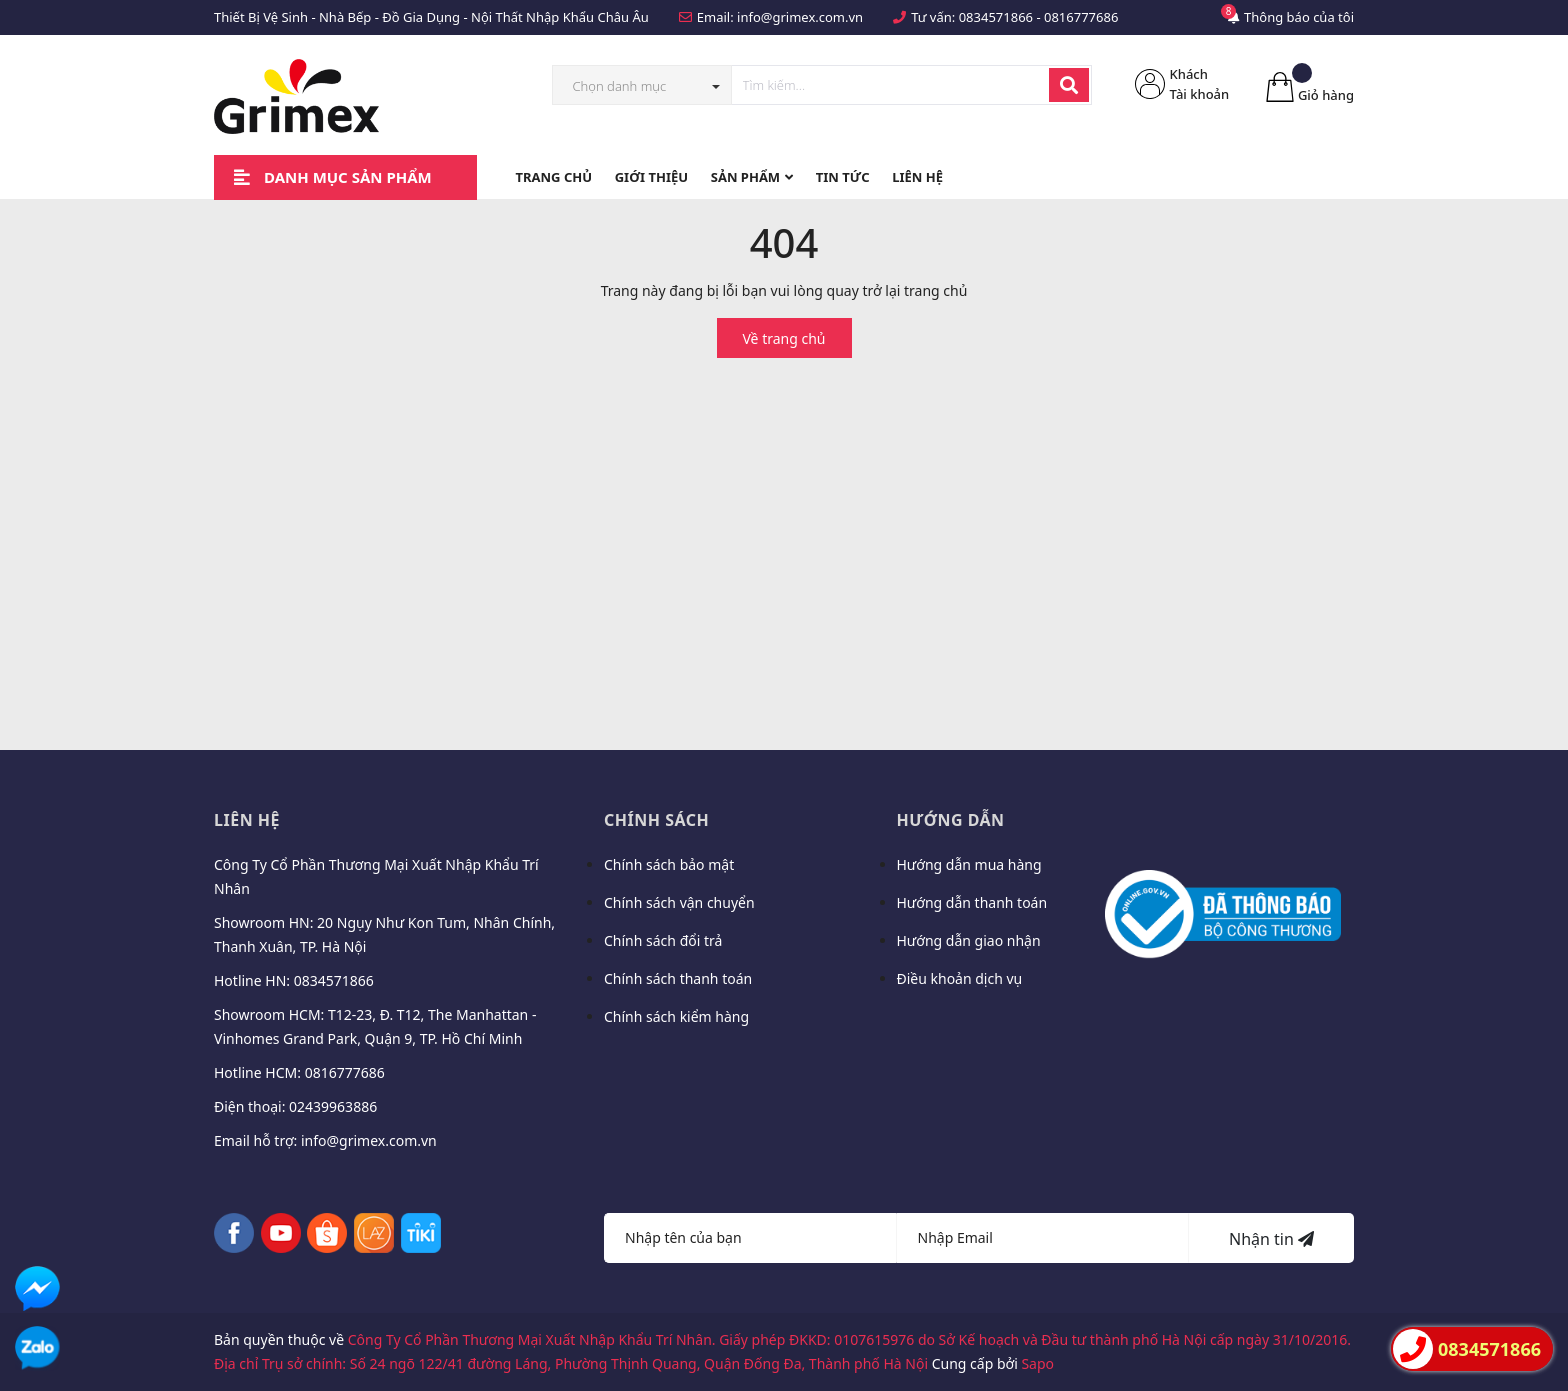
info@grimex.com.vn (800, 17)
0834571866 (996, 17)
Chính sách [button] (656, 820)
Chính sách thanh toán (678, 978)
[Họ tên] (750, 1238)
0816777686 (1081, 17)
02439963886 (333, 1106)
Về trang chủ (784, 338)
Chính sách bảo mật (669, 864)
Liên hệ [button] (247, 820)
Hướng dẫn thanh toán (972, 902)
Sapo (1037, 1363)
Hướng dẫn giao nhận (969, 940)
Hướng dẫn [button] (951, 820)
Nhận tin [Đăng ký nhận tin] (1271, 1239)
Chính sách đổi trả (663, 940)
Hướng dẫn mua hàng (969, 864)
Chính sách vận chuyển (679, 902)
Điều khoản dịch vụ (960, 978)
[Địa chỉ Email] (1043, 1238)
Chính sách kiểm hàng (676, 1016)
